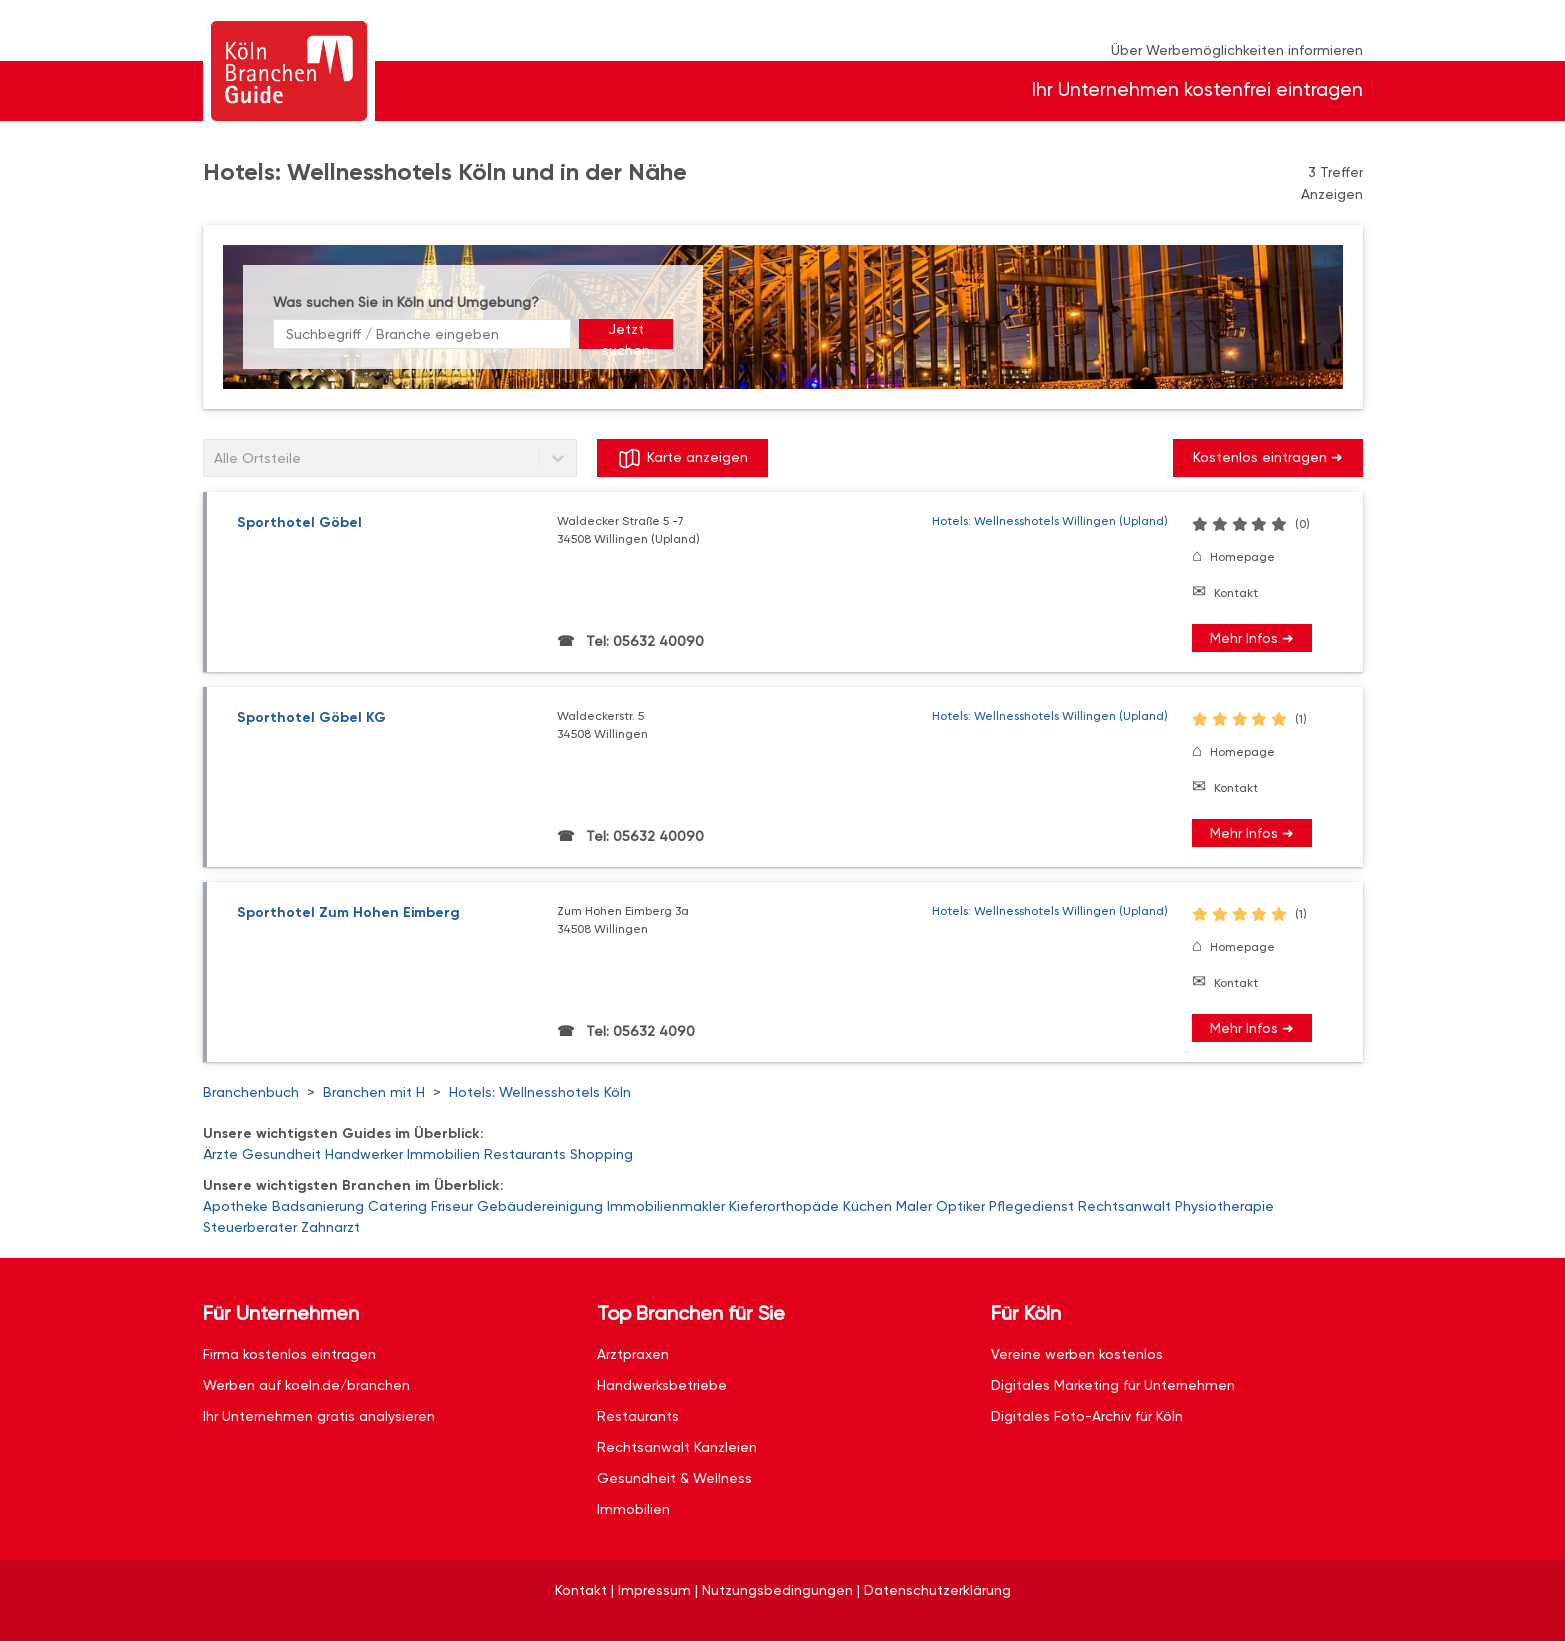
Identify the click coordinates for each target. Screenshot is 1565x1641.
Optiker (960, 1206)
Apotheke (235, 1206)
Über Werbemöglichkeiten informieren (1237, 50)
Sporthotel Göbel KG (311, 717)
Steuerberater (250, 1227)
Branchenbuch (251, 1092)
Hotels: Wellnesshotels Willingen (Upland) (1050, 521)
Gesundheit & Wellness (674, 1478)
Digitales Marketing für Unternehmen (1113, 1385)
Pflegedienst (1031, 1206)
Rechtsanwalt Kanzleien (677, 1447)
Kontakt (1236, 593)
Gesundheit (281, 1154)
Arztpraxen (633, 1354)
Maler (914, 1206)
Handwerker (364, 1154)
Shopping (601, 1154)
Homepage (1242, 557)
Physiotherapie (1224, 1206)
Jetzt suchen (626, 335)
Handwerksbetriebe (662, 1385)
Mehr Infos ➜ (1252, 638)
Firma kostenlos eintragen (289, 1354)
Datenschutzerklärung (937, 1590)
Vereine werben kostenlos (1077, 1354)
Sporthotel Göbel (299, 522)
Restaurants (525, 1154)
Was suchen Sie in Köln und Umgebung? (406, 302)
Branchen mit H (374, 1092)
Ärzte (220, 1154)
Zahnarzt (330, 1227)
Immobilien (443, 1154)
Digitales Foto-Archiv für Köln (1087, 1416)
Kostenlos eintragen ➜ (1268, 457)
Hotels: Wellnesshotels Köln (540, 1092)
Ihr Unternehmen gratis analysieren (319, 1416)
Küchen (867, 1206)
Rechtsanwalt (1124, 1206)
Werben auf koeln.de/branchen (306, 1385)
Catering (397, 1206)
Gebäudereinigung (540, 1206)
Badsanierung (318, 1206)
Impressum (654, 1590)
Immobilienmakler (666, 1206)
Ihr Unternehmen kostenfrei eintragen (1197, 89)
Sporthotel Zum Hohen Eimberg (348, 912)
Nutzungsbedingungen (777, 1590)
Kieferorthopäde (784, 1206)
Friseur (452, 1206)
